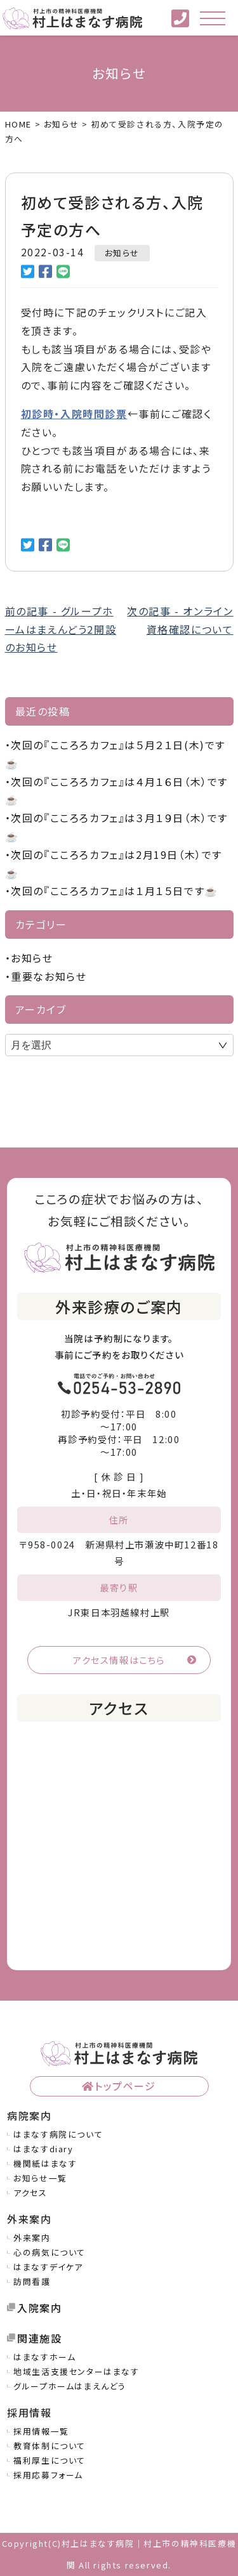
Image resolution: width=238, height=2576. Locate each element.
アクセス (30, 2193)
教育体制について (49, 2446)
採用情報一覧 (41, 2431)
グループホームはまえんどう (69, 2386)
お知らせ (122, 253)
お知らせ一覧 (40, 2178)
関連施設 (39, 2338)
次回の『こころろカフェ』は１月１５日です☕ (114, 890)
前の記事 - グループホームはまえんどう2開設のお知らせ (61, 629)
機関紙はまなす (45, 2163)
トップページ (125, 2085)
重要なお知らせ (48, 976)
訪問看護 (31, 2281)
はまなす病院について (58, 2134)
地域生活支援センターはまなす (76, 2371)
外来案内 (31, 2238)
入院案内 (39, 2307)
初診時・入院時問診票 (74, 413)
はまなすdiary (43, 2149)
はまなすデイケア (48, 2267)
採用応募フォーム (48, 2475)
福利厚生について (49, 2460)
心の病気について (49, 2252)
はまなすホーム (44, 2357)
